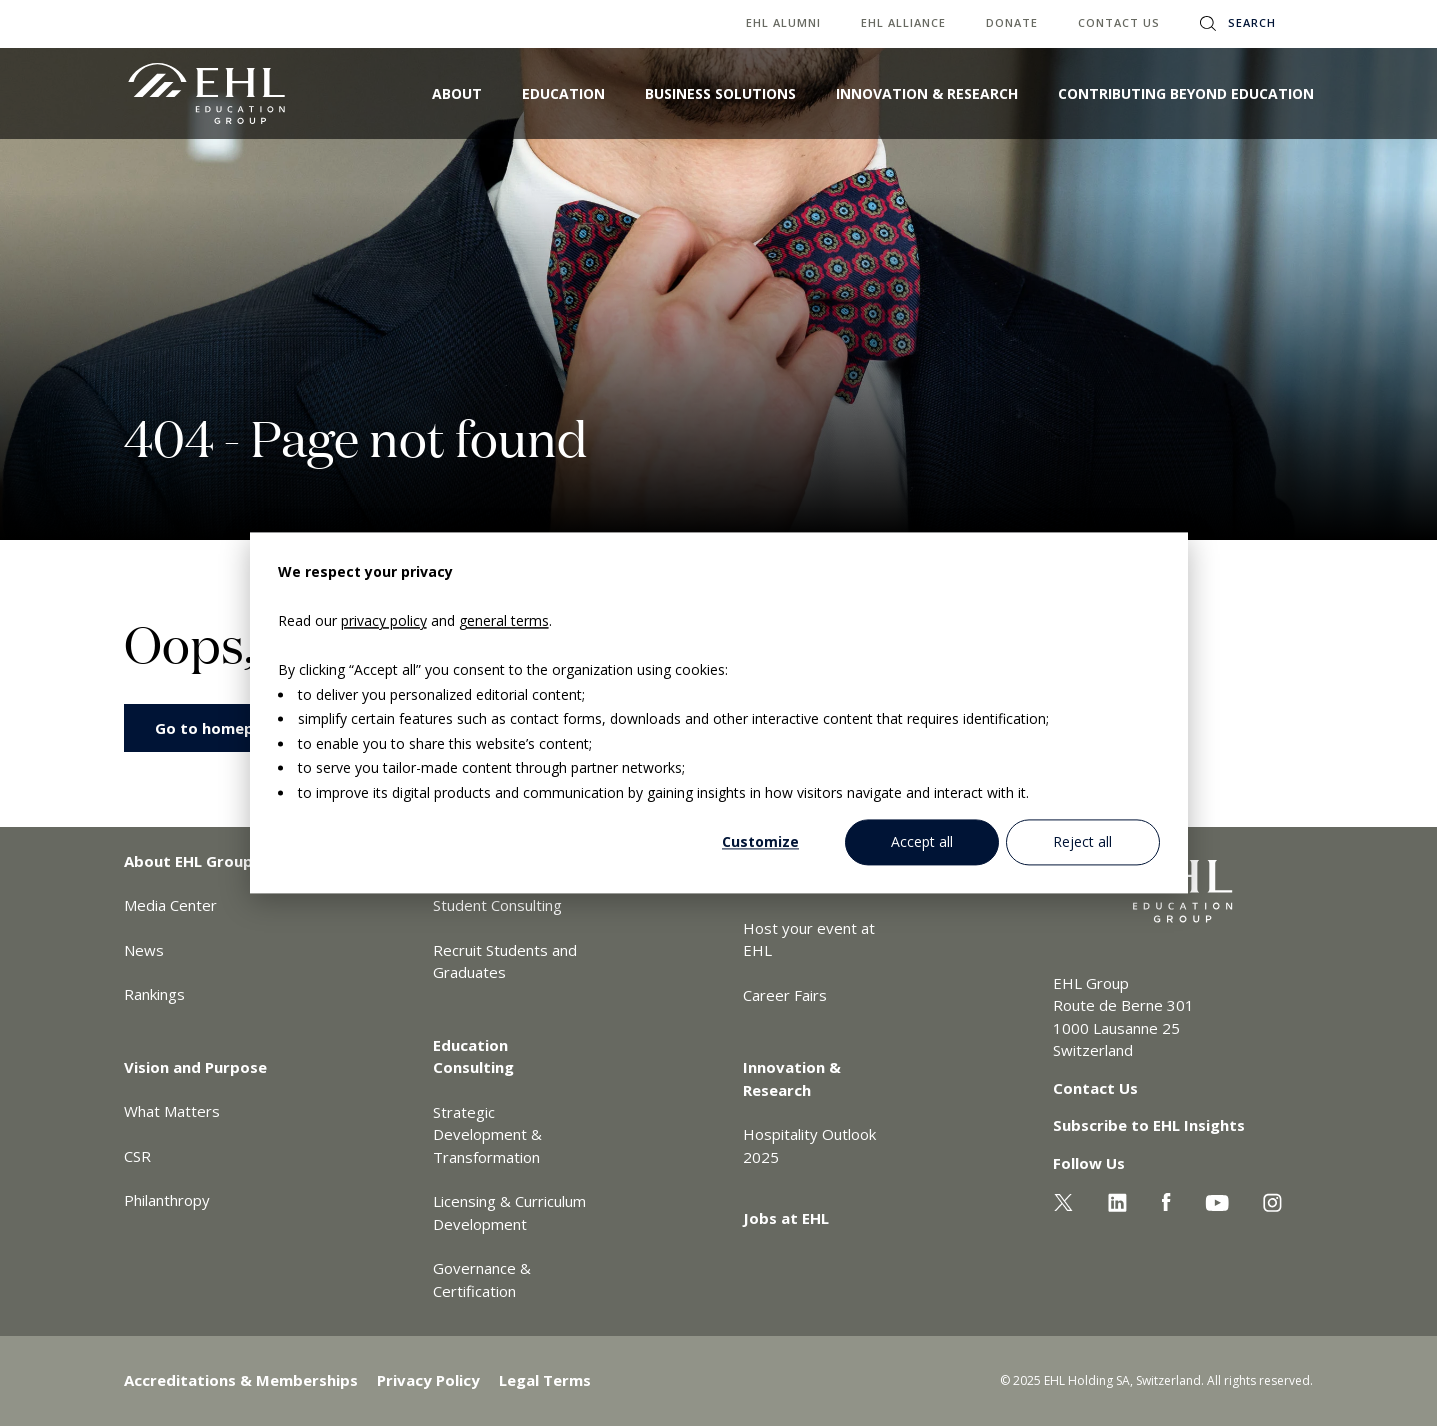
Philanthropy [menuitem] (167, 1200)
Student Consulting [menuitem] (497, 905)
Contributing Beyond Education (1186, 93)
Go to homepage (218, 728)
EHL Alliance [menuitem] (903, 22)
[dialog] (719, 712)
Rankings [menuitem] (154, 994)
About (457, 93)
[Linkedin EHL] (1117, 1200)
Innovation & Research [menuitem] (792, 1078)
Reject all (1082, 841)
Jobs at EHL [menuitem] (786, 1218)
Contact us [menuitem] (1119, 22)
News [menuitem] (144, 950)
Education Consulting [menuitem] (473, 1056)
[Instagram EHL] (1272, 1200)
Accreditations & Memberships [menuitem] (241, 1380)
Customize (760, 841)
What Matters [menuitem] (172, 1111)
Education (563, 93)
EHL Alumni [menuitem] (783, 22)
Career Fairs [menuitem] (785, 995)
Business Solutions (720, 93)
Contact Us (1095, 1088)
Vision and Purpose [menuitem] (195, 1067)
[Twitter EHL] (1063, 1200)
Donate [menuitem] (1012, 22)
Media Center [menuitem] (170, 905)
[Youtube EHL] (1217, 1200)
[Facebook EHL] (1166, 1200)
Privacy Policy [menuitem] (428, 1380)
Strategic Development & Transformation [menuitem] (487, 1134)
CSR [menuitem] (137, 1156)
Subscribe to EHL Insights (1149, 1125)
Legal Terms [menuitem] (545, 1380)
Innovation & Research (927, 93)
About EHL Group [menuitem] (188, 861)
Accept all (922, 841)
